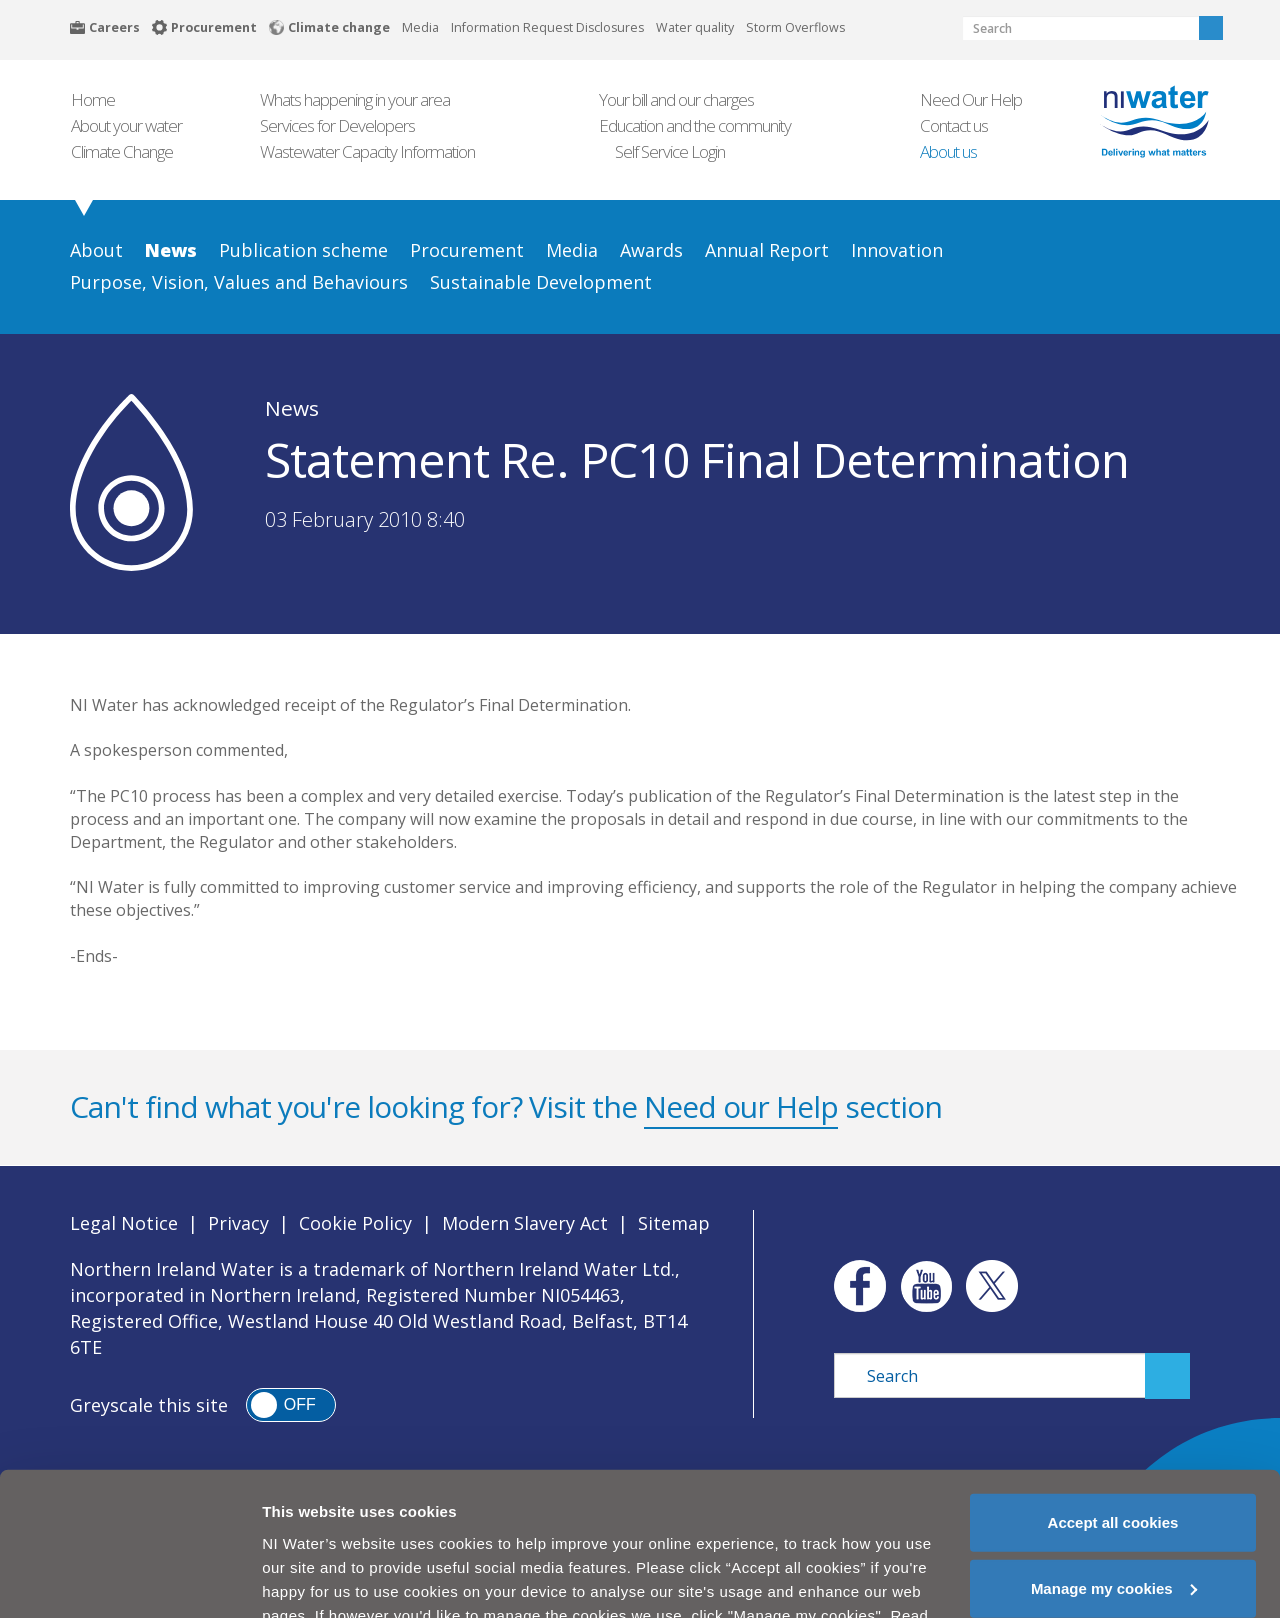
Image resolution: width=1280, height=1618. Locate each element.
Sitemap (674, 1223)
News (292, 408)
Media (420, 27)
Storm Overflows (795, 27)
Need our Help (741, 1106)
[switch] (291, 1405)
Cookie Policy (355, 1223)
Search (1211, 28)
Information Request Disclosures (547, 27)
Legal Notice (124, 1223)
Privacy (238, 1223)
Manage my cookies (1114, 1525)
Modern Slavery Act (525, 1223)
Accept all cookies (1113, 1459)
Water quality (695, 27)
